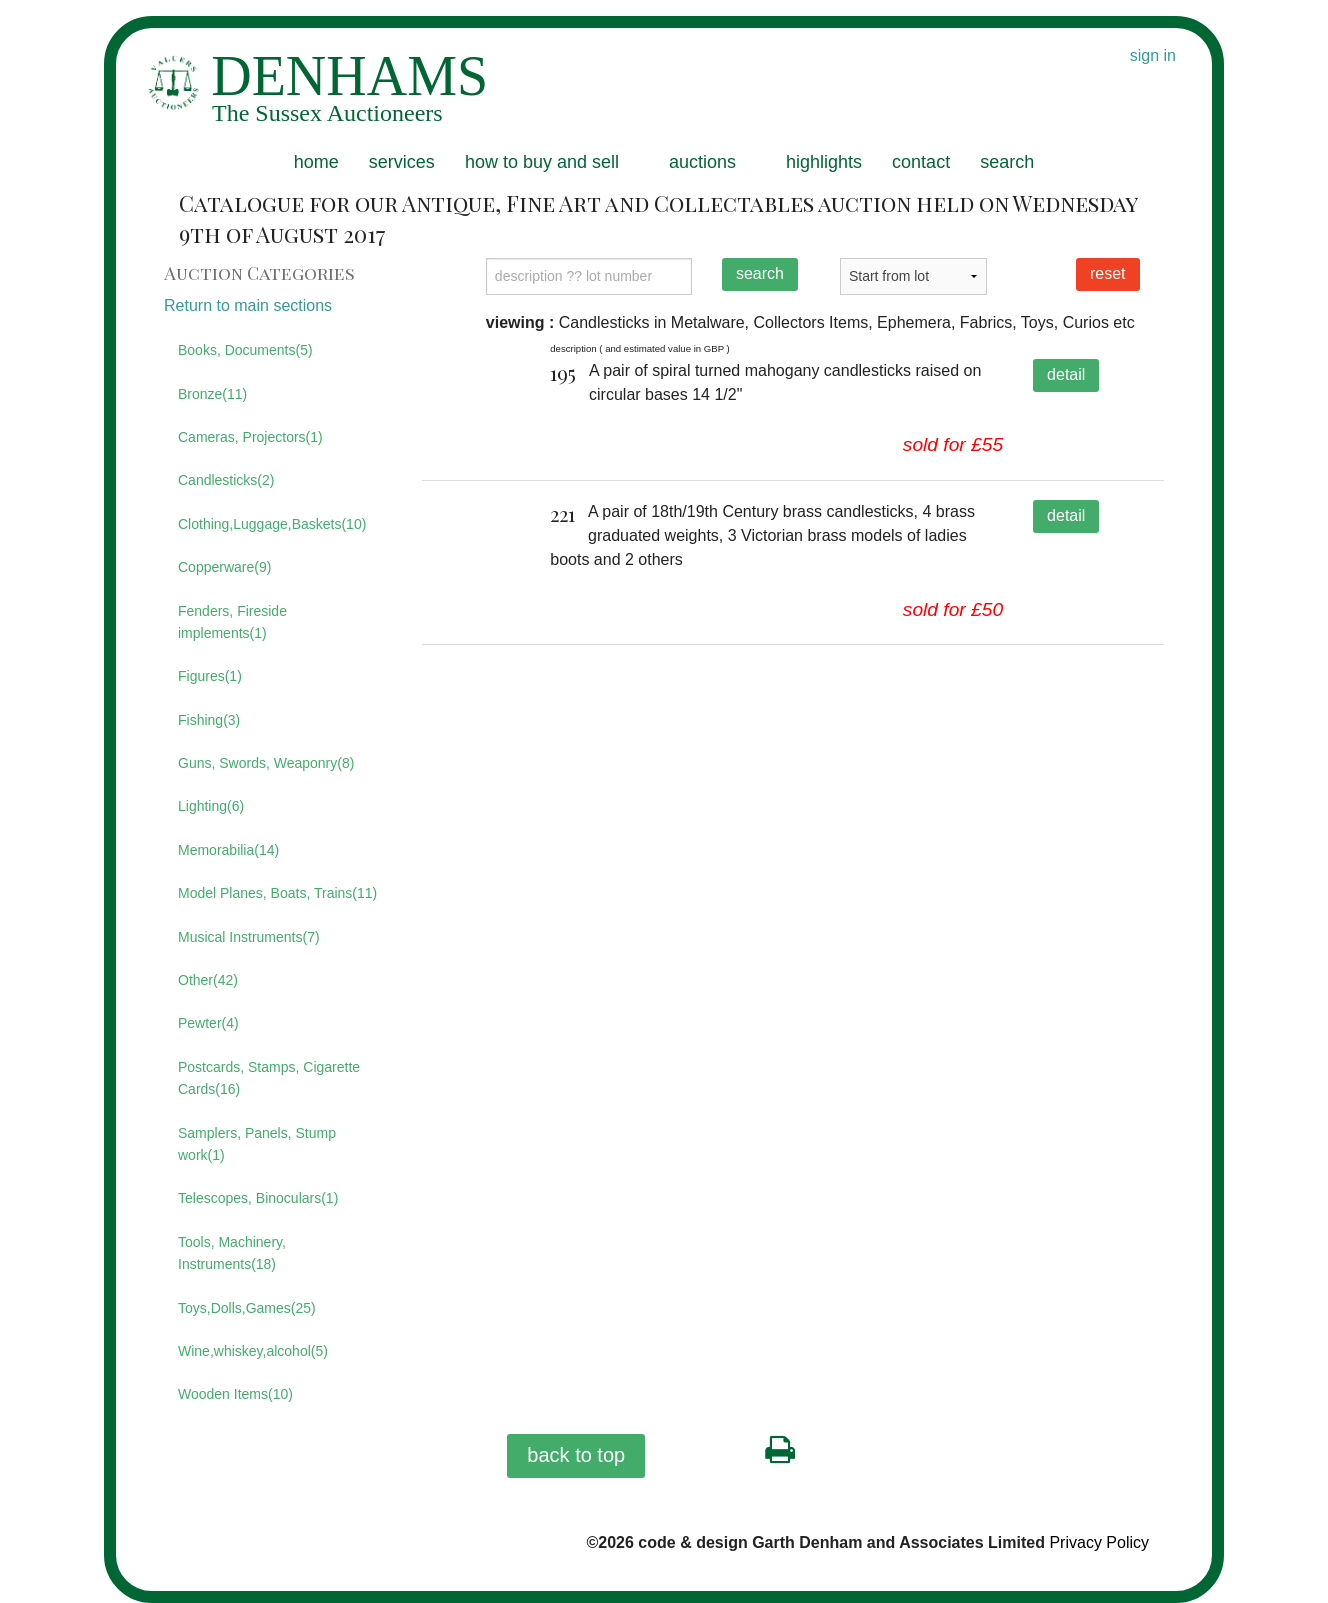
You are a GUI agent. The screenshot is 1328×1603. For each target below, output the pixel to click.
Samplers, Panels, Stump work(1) (257, 1144)
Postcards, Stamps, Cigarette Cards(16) (269, 1078)
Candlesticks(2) (226, 480)
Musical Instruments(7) (249, 937)
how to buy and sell (542, 162)
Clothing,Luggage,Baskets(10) (272, 524)
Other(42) (208, 980)
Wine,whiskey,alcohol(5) (253, 1351)
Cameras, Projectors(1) (250, 437)
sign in (1153, 55)
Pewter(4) (208, 1023)
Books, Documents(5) (245, 350)
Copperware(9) (224, 567)
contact (921, 162)
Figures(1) (210, 676)
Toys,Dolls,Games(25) (247, 1308)
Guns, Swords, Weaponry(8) (266, 763)
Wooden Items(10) (235, 1394)
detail (1066, 374)
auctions (702, 162)
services (402, 162)
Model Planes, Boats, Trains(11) (277, 893)
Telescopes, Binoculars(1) (258, 1198)
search (1007, 162)
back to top (576, 1455)
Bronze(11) (212, 394)
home (316, 162)
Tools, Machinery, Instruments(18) (232, 1253)
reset (1108, 273)
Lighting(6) (211, 806)
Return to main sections (248, 305)
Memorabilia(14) (228, 850)
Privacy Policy (1099, 1542)
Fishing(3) (209, 720)
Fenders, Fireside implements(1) (232, 622)
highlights (824, 162)
